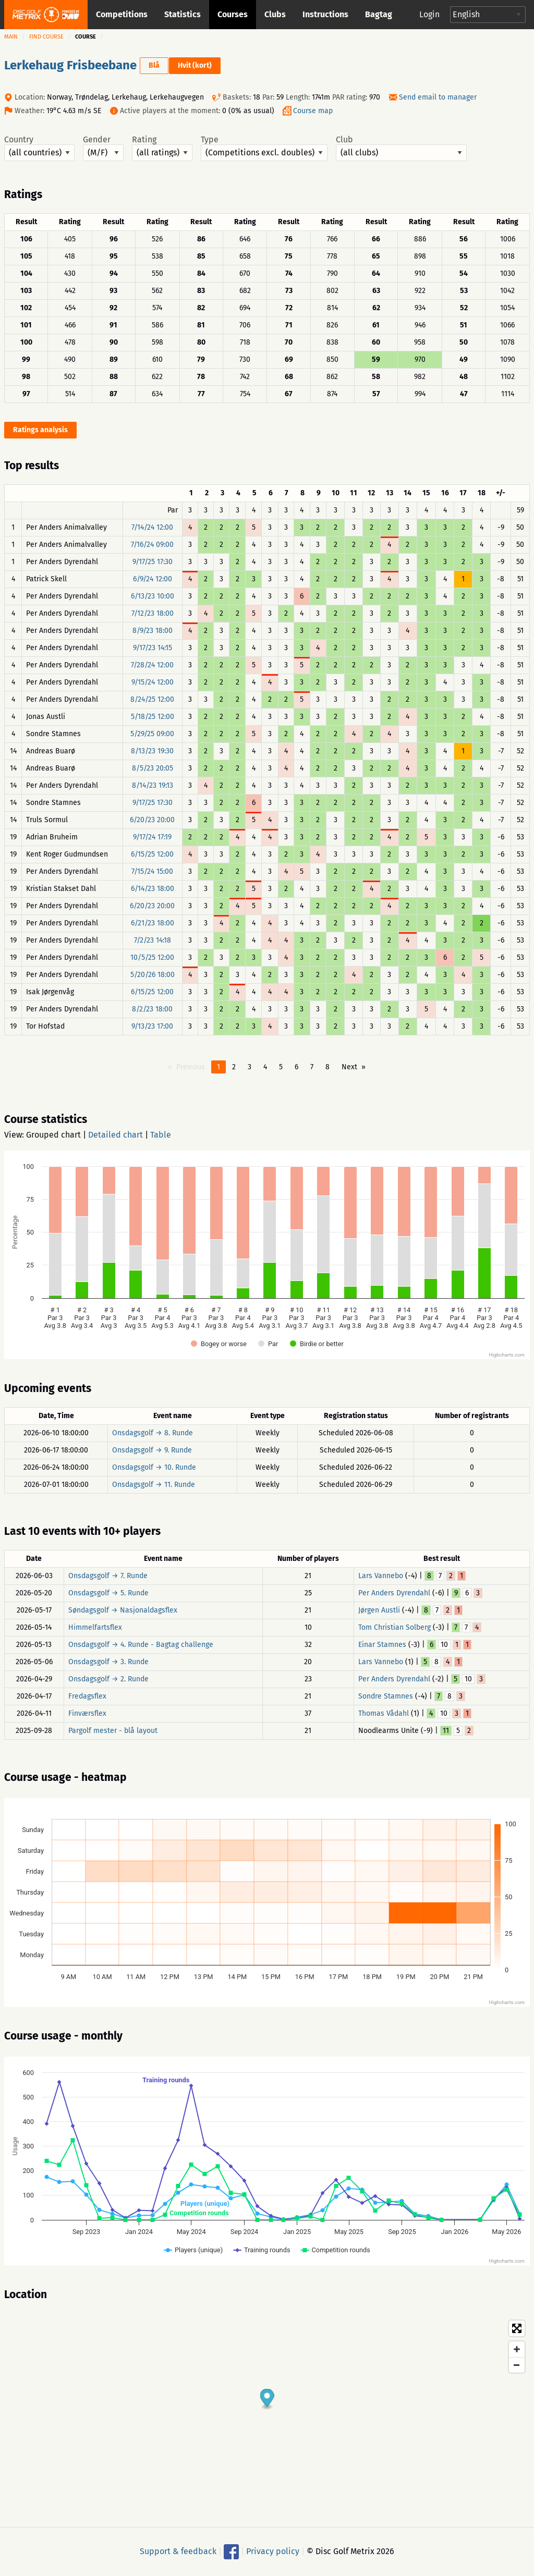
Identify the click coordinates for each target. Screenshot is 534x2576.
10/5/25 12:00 (152, 957)
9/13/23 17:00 (152, 1026)
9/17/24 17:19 (152, 837)
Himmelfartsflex (95, 1627)
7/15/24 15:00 (152, 871)
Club (401, 148)
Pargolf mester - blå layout (112, 1730)
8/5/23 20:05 (152, 768)
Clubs (275, 14)
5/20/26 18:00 (152, 974)
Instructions (325, 14)
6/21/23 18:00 (152, 923)
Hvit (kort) (195, 65)
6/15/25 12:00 (152, 854)
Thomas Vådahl (383, 1713)
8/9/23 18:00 (152, 630)
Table (160, 1135)
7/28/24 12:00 (152, 665)
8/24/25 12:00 (152, 699)
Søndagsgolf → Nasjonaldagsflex (122, 1610)
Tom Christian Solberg (394, 1627)
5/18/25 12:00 (152, 716)
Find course (46, 36)
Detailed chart (115, 1135)
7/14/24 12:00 (152, 527)
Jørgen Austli (379, 1610)
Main (11, 36)
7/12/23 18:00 (152, 613)
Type (264, 148)
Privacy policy (272, 2551)
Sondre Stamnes (385, 1696)
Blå (154, 65)
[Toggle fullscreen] (517, 2328)
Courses (232, 14)
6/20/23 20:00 (152, 819)
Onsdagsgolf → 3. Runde (108, 1661)
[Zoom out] (517, 2365)
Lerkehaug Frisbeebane (70, 65)
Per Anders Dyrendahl (394, 1593)
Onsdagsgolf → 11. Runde (153, 1484)
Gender (103, 148)
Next (349, 1067)
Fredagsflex (87, 1696)
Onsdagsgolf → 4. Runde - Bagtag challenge (140, 1644)
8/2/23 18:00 (152, 1009)
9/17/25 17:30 (152, 561)
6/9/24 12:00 (152, 579)
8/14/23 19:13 (152, 785)
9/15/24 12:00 (152, 682)
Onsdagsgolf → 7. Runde (108, 1575)
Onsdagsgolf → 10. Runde (154, 1467)
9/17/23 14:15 (152, 647)
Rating (162, 148)
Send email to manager (438, 97)
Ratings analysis (40, 429)
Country (39, 148)
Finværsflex (87, 1713)
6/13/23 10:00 (152, 596)
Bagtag (378, 14)
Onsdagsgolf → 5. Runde (108, 1593)
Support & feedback (178, 2551)
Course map (313, 110)
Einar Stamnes (382, 1644)
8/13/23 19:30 (152, 751)
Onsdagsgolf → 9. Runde (152, 1450)
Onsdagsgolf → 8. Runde (152, 1433)
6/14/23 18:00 (152, 888)
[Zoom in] (517, 2349)
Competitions (122, 14)
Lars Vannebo (380, 1575)
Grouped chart (53, 1135)
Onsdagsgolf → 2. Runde (108, 1679)
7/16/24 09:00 (152, 544)
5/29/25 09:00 (152, 733)
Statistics (182, 14)
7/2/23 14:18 (152, 940)
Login (429, 14)
